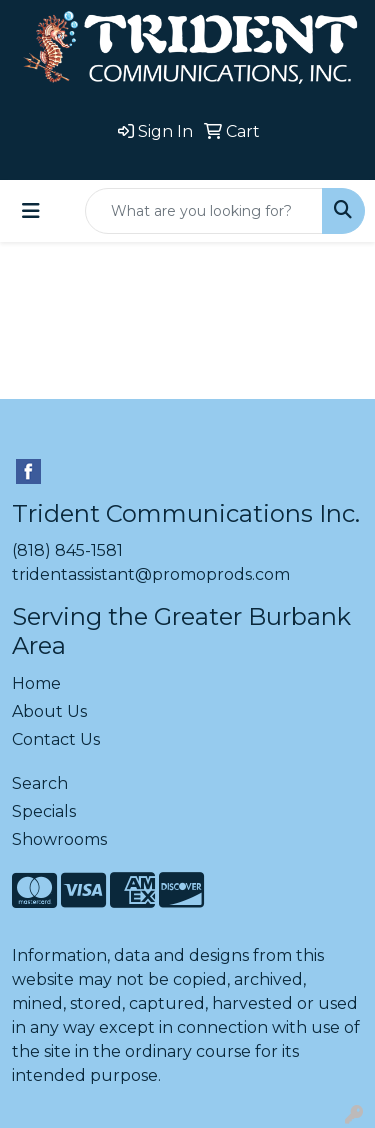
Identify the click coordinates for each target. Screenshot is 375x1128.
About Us (49, 711)
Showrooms (59, 839)
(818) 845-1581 (67, 550)
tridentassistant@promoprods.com (151, 574)
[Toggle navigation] (31, 211)
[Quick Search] (204, 211)
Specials (44, 811)
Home (36, 683)
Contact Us (56, 739)
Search (40, 783)
